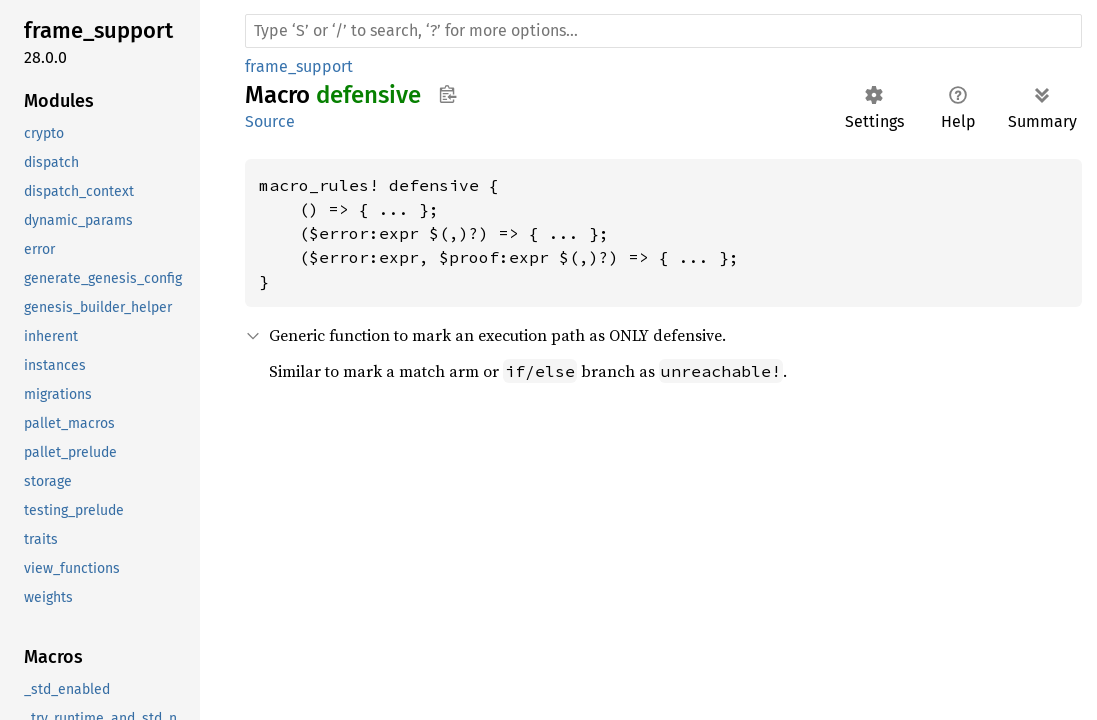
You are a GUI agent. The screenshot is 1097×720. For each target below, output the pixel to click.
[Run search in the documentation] (663, 31)
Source (270, 121)
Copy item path (447, 94)
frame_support (299, 66)
